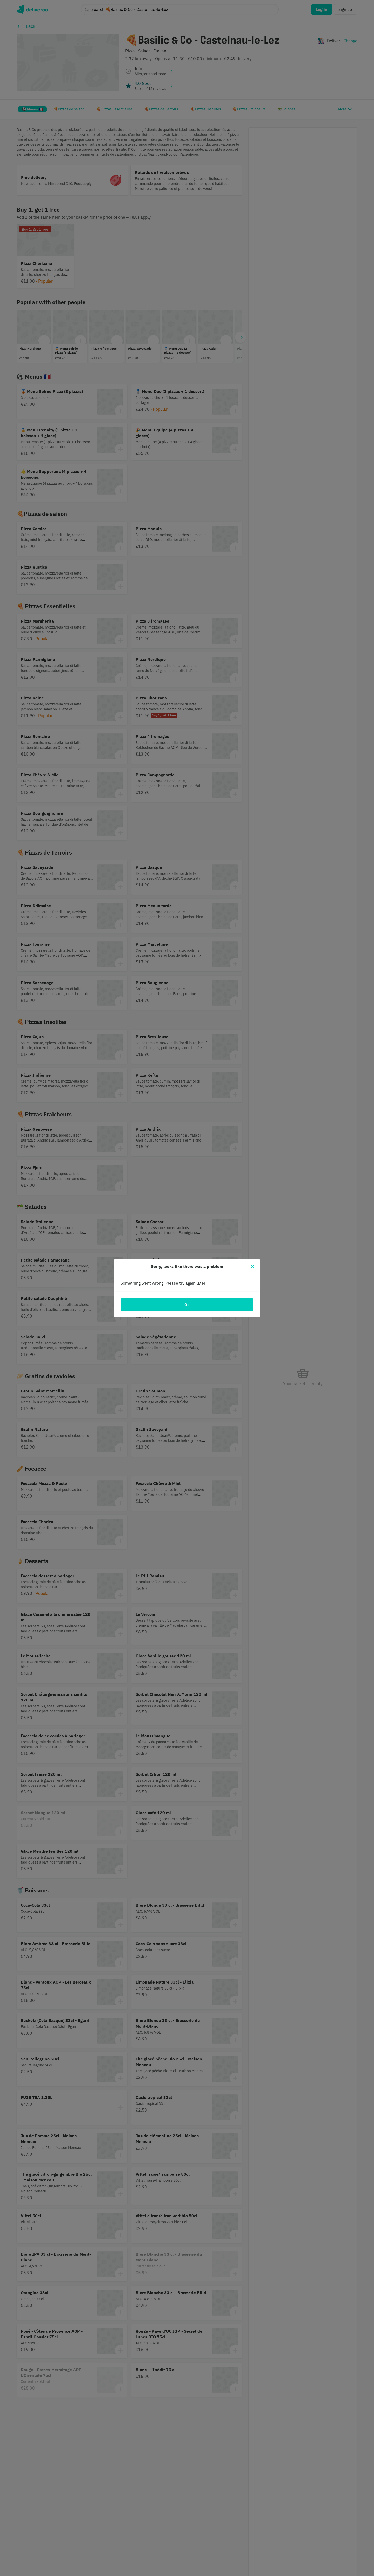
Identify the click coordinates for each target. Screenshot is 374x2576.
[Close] (252, 1266)
